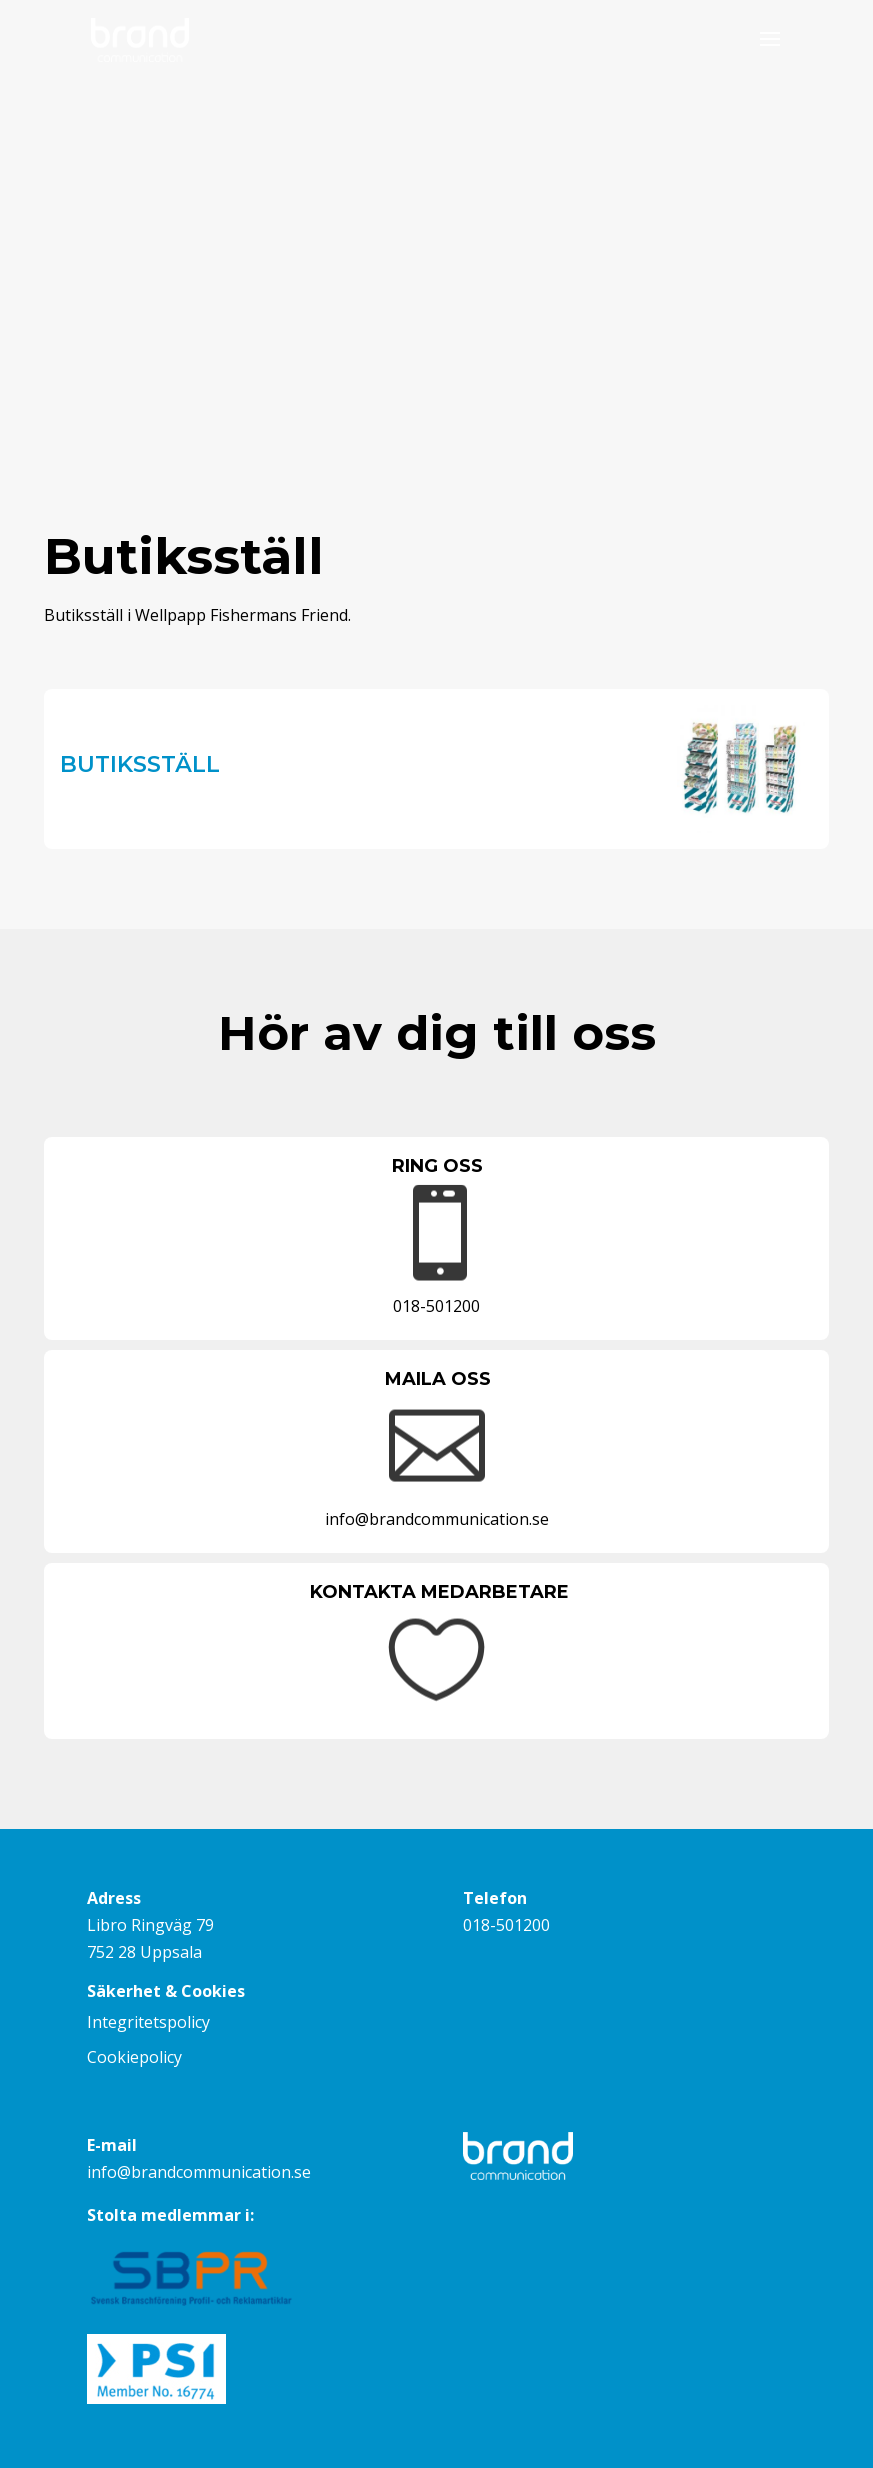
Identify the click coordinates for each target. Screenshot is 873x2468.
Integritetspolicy (148, 2022)
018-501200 (506, 1925)
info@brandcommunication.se (199, 2172)
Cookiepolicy (134, 2057)
